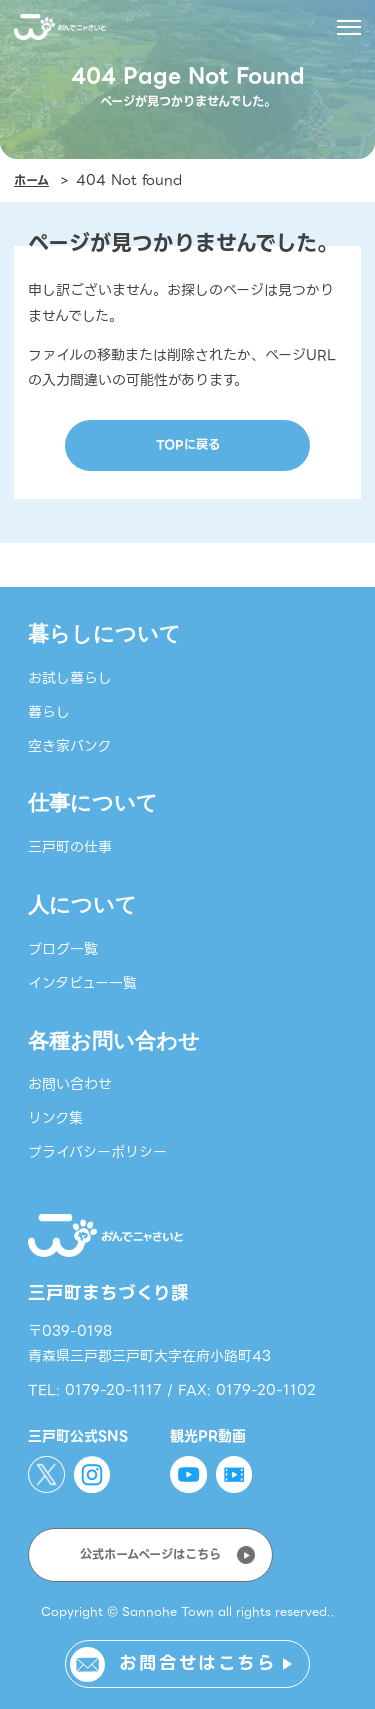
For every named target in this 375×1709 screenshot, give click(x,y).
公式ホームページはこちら (150, 1555)
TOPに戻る (188, 445)
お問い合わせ (70, 1084)
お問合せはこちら (197, 1663)
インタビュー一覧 (82, 983)
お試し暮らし (70, 678)
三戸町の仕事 (70, 847)
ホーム (31, 181)
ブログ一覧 (63, 949)
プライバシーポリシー (97, 1152)
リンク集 (55, 1118)
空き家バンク (69, 746)
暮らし (49, 712)
